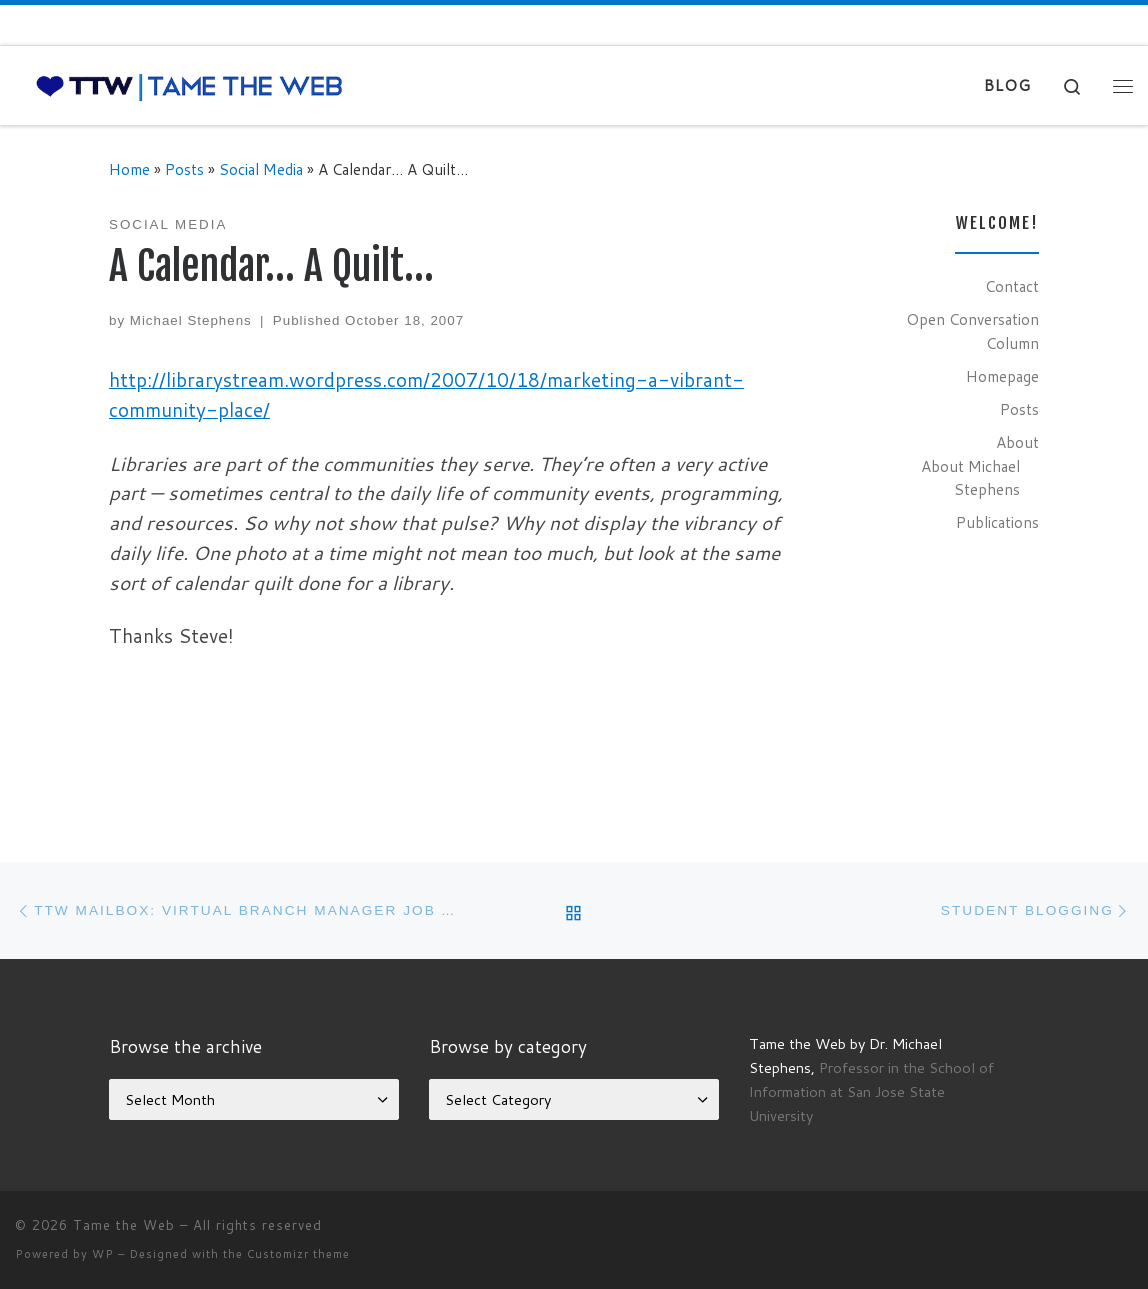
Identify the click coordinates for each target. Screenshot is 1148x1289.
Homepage (1002, 376)
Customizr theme (298, 1254)
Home (129, 169)
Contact (1012, 286)
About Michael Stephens (970, 478)
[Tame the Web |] (189, 85)
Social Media (261, 169)
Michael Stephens (191, 320)
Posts (184, 169)
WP (103, 1254)
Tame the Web (124, 1225)
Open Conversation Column (972, 331)
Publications (997, 522)
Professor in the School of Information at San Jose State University (871, 1091)
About (1017, 442)
